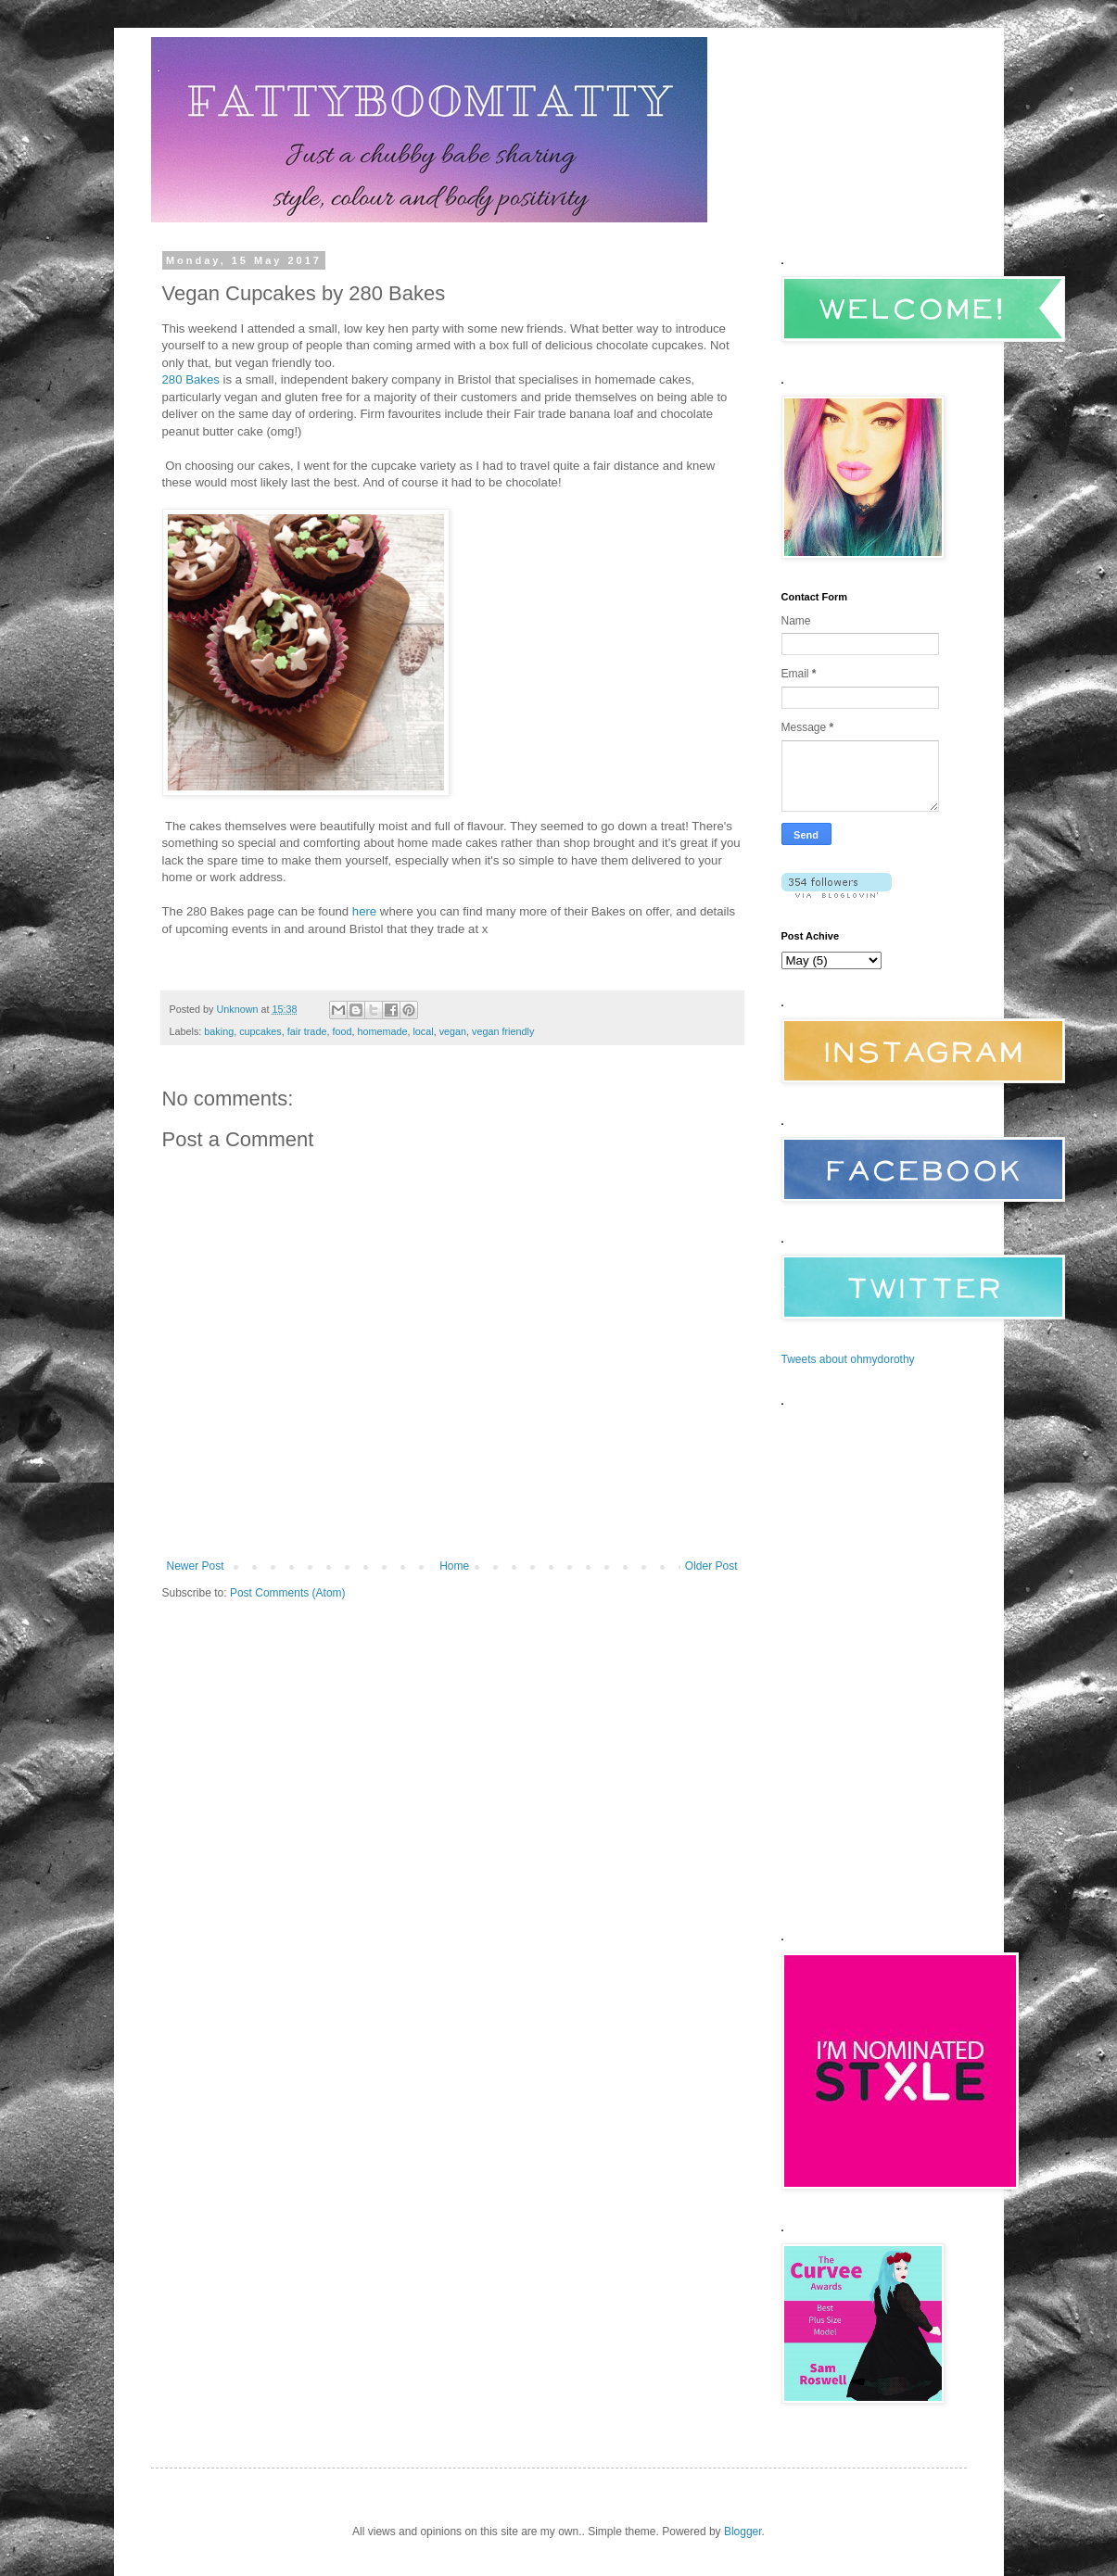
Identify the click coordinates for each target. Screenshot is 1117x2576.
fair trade (307, 1031)
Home (454, 1565)
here (364, 911)
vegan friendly (503, 1031)
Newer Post (195, 1565)
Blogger (743, 2531)
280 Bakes (191, 379)
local (423, 1031)
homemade (382, 1031)
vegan (452, 1031)
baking (219, 1031)
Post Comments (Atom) (288, 1592)
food (341, 1031)
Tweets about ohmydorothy (848, 1359)
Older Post (711, 1565)
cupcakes (260, 1031)
